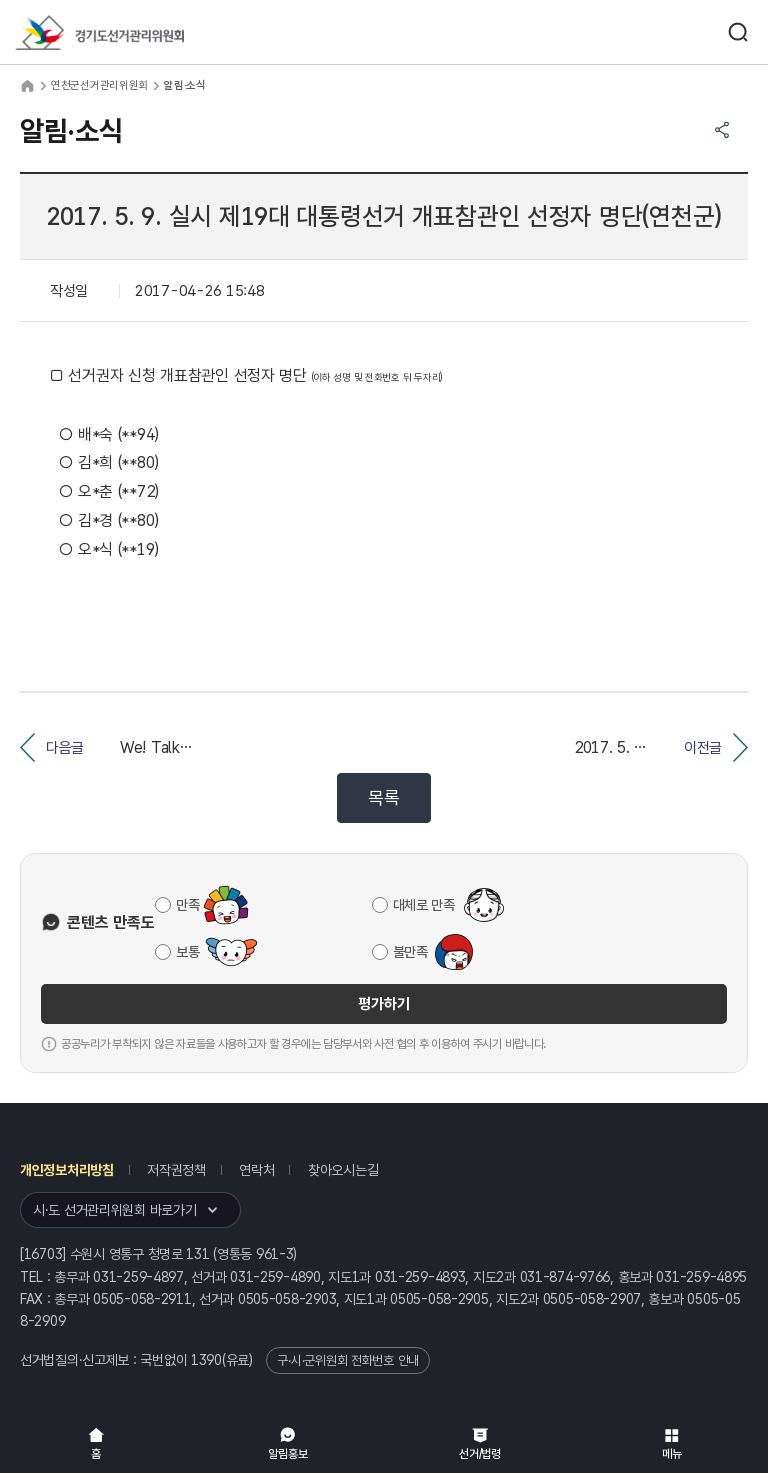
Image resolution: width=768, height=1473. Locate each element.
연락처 (256, 1170)
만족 (187, 905)
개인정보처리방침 (67, 1170)
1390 (206, 1360)
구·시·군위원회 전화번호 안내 (348, 1360)
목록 (383, 797)
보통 (187, 952)
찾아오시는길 (343, 1170)
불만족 (410, 952)
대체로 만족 (424, 905)
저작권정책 (176, 1170)
